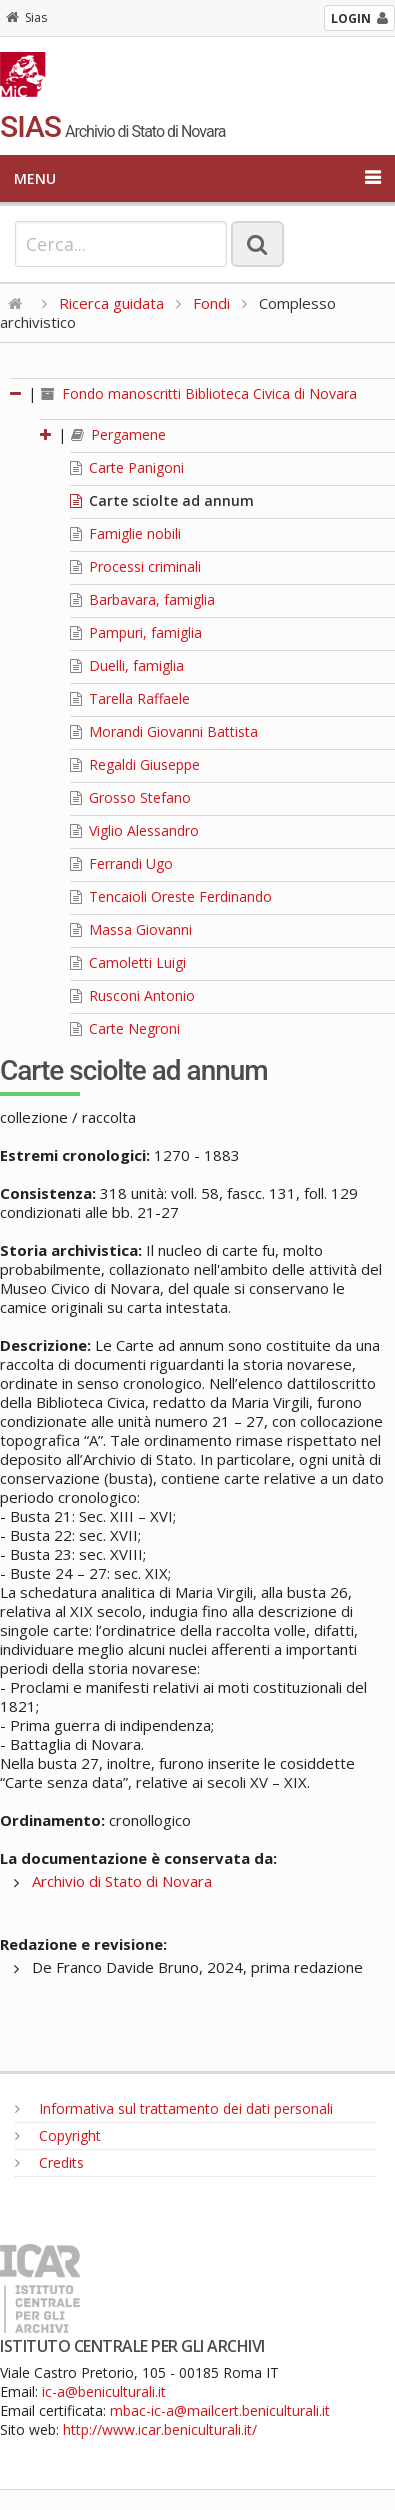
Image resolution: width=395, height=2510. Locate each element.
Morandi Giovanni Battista (164, 731)
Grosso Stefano (130, 797)
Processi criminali (135, 566)
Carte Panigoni (127, 467)
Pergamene (118, 434)
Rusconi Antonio (132, 995)
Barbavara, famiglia (142, 599)
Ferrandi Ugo (121, 863)
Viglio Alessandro (134, 830)
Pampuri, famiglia (136, 632)
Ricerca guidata (111, 303)
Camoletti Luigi (128, 962)
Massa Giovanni (131, 929)
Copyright (58, 2135)
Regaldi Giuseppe (135, 764)
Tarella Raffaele (130, 698)
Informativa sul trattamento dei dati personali (174, 2108)
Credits (49, 2162)
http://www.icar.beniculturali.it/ (160, 2429)
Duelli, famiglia (127, 665)
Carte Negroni (125, 1028)
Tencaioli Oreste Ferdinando (171, 896)
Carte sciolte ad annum (162, 500)
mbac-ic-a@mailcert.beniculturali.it (220, 2410)
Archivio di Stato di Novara (122, 1881)
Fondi (211, 303)
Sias (26, 17)
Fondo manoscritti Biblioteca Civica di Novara (199, 393)
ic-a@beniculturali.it (104, 2391)
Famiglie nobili (125, 533)
